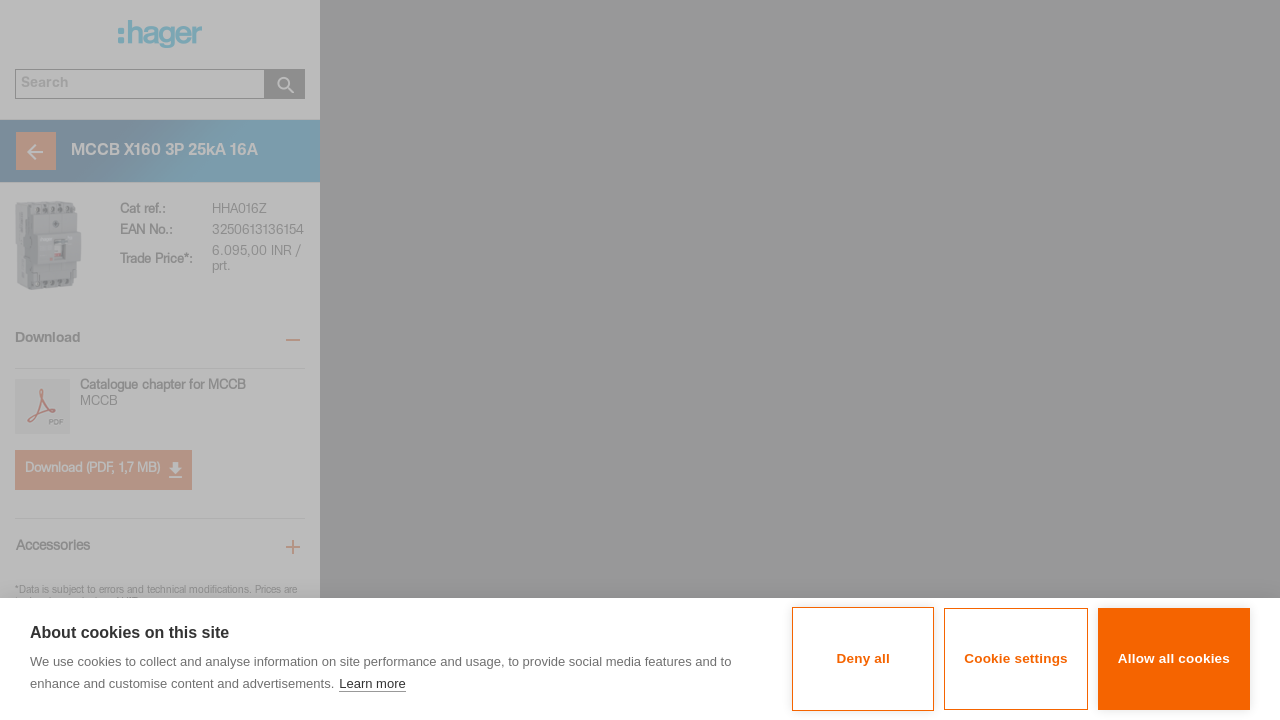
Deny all (863, 658)
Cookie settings (1016, 658)
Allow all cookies (1174, 658)
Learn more (372, 683)
